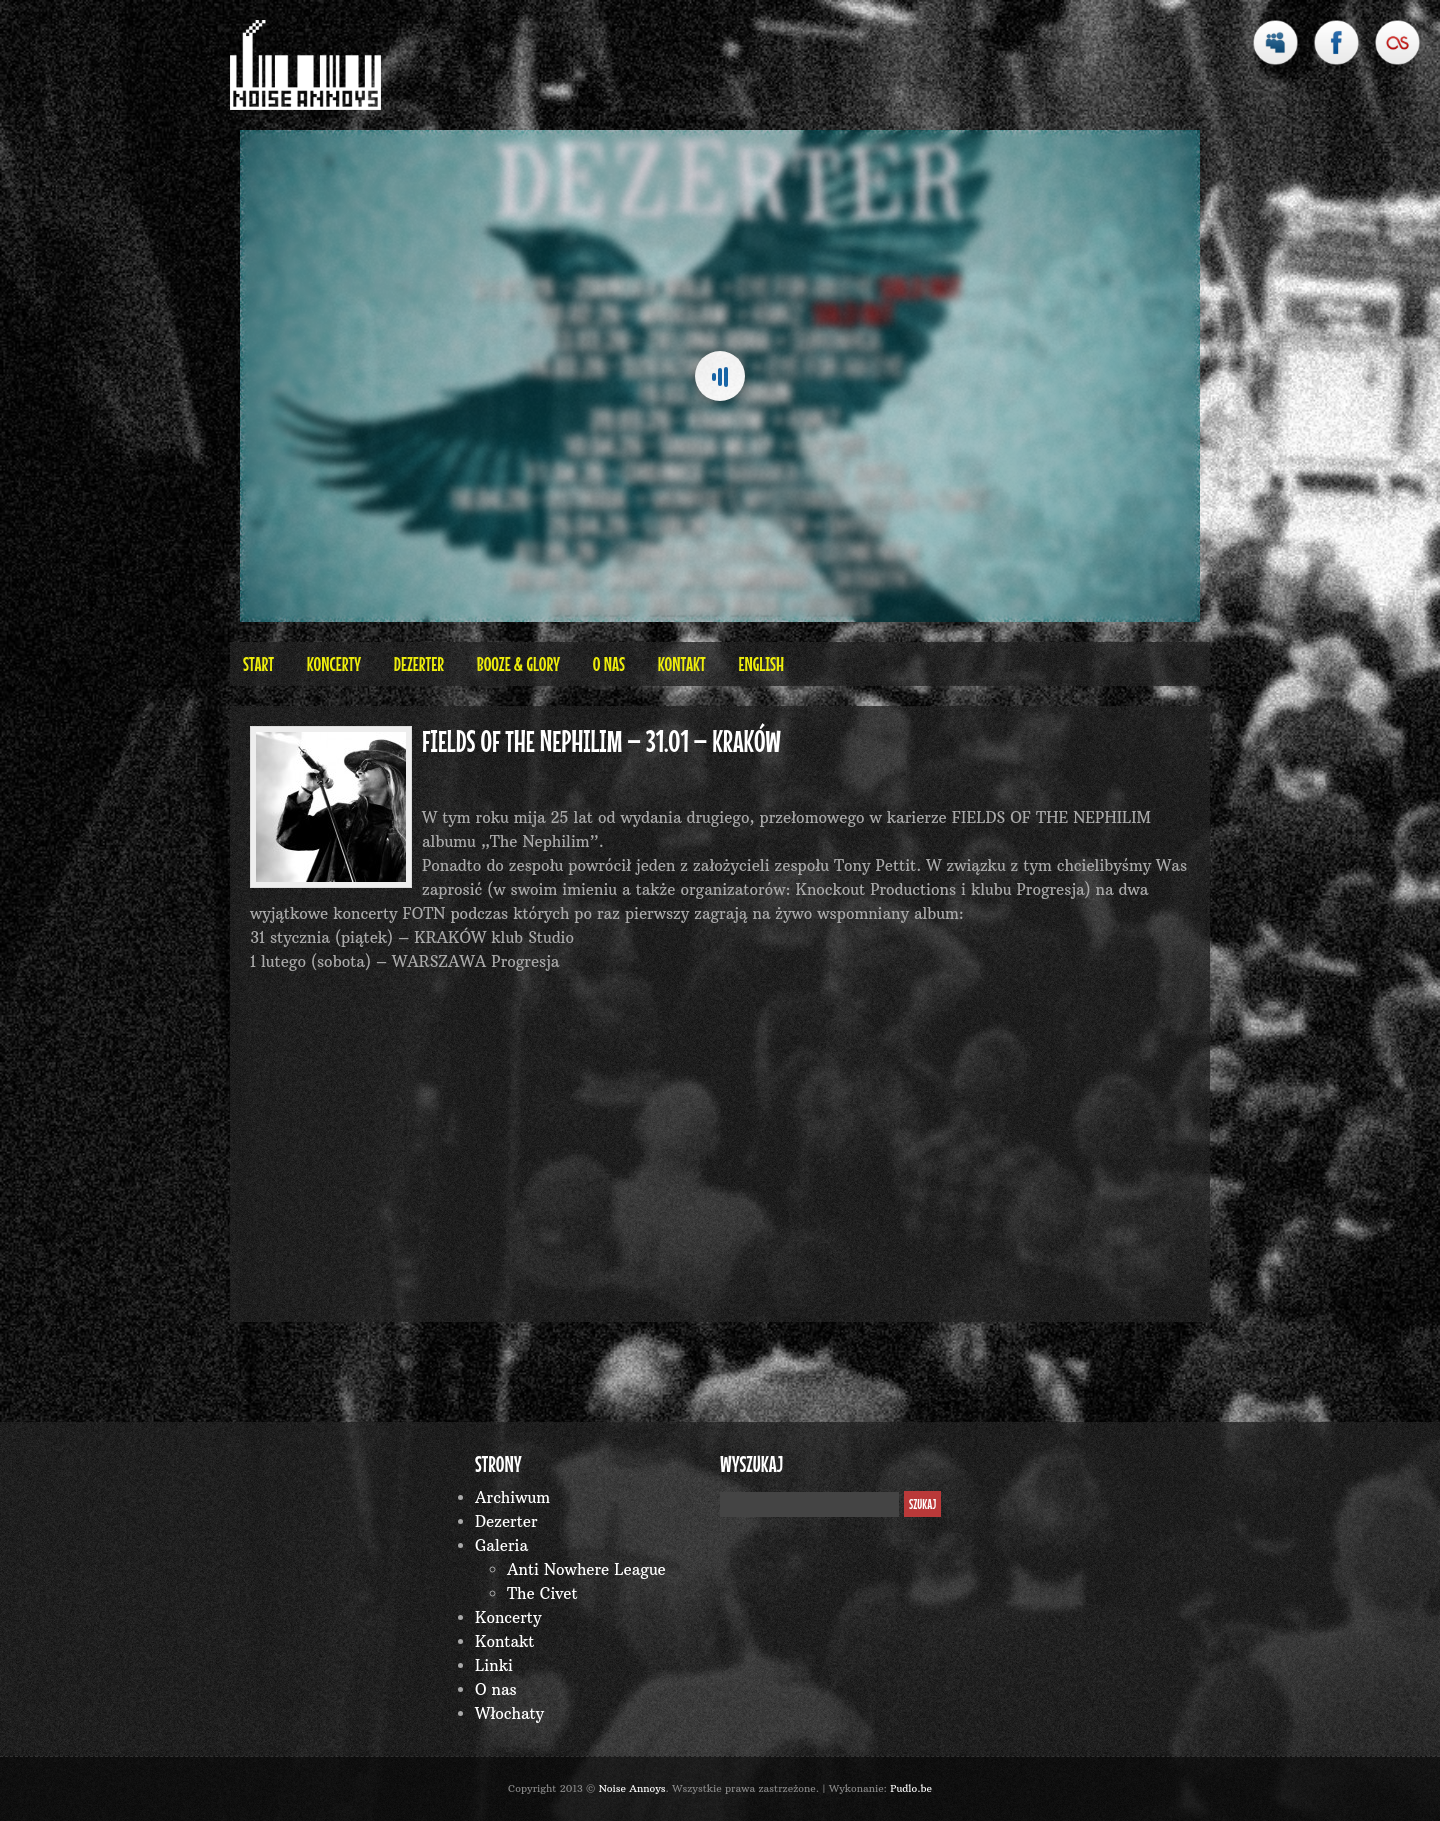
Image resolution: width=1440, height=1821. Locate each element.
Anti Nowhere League (586, 1569)
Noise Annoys (632, 1788)
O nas (609, 663)
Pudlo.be (911, 1788)
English (761, 663)
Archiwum (512, 1497)
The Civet (542, 1593)
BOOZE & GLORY (518, 663)
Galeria (501, 1545)
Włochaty (509, 1713)
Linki (494, 1665)
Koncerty (334, 663)
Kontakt (682, 663)
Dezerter (419, 663)
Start (258, 663)
